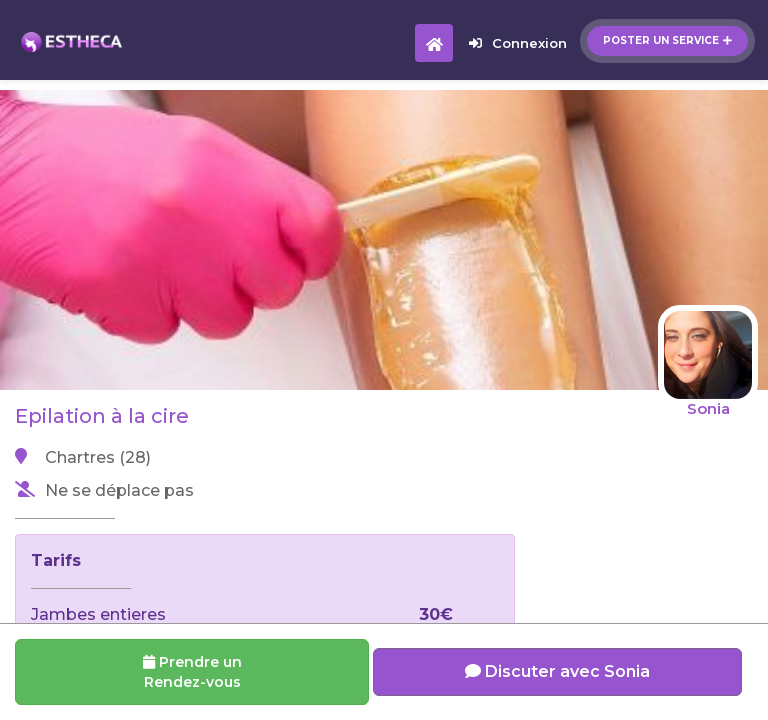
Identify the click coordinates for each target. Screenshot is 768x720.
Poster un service (667, 40)
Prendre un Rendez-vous (192, 672)
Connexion (518, 43)
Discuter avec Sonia (557, 671)
